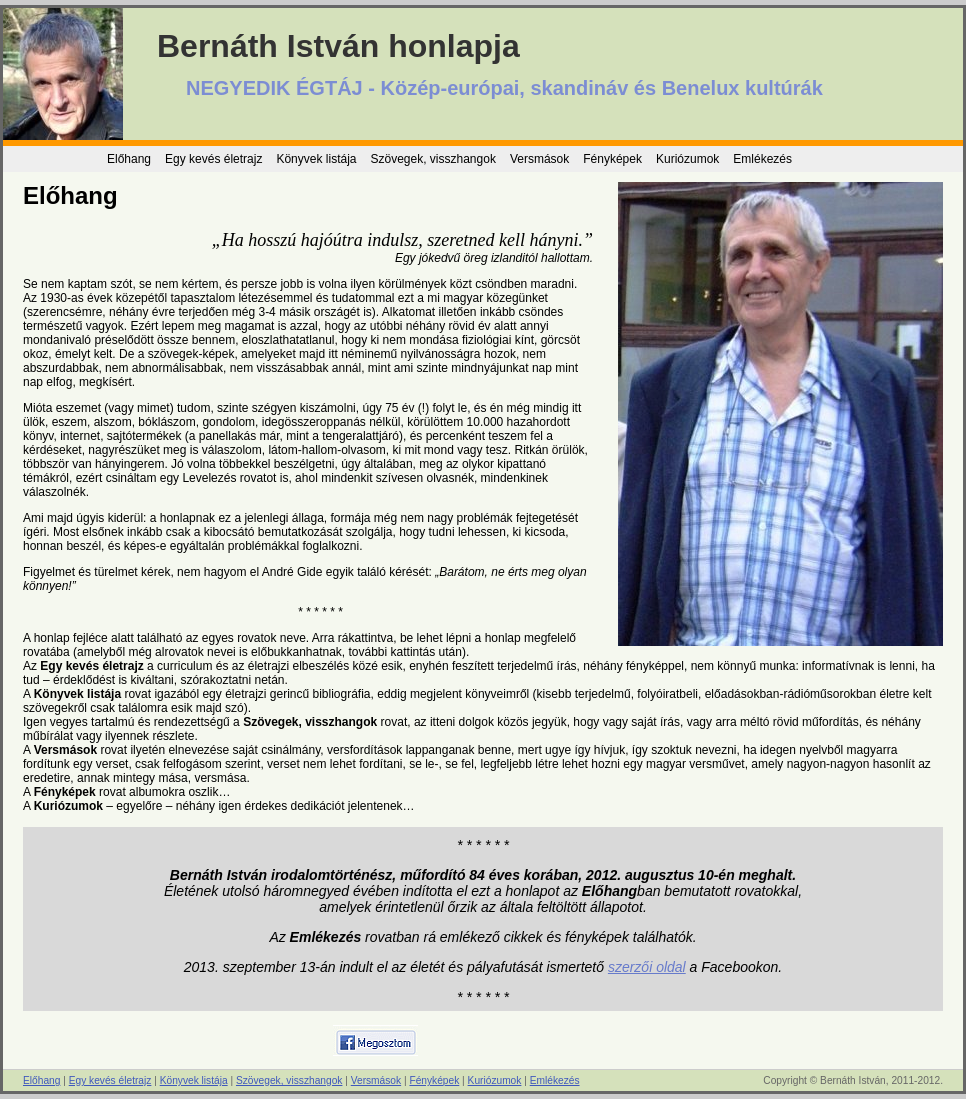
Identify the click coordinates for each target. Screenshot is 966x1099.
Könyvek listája (316, 159)
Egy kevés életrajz (213, 159)
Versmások (539, 159)
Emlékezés (762, 159)
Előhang (129, 159)
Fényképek (612, 159)
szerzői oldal (647, 967)
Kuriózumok (687, 159)
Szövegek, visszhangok (432, 159)
